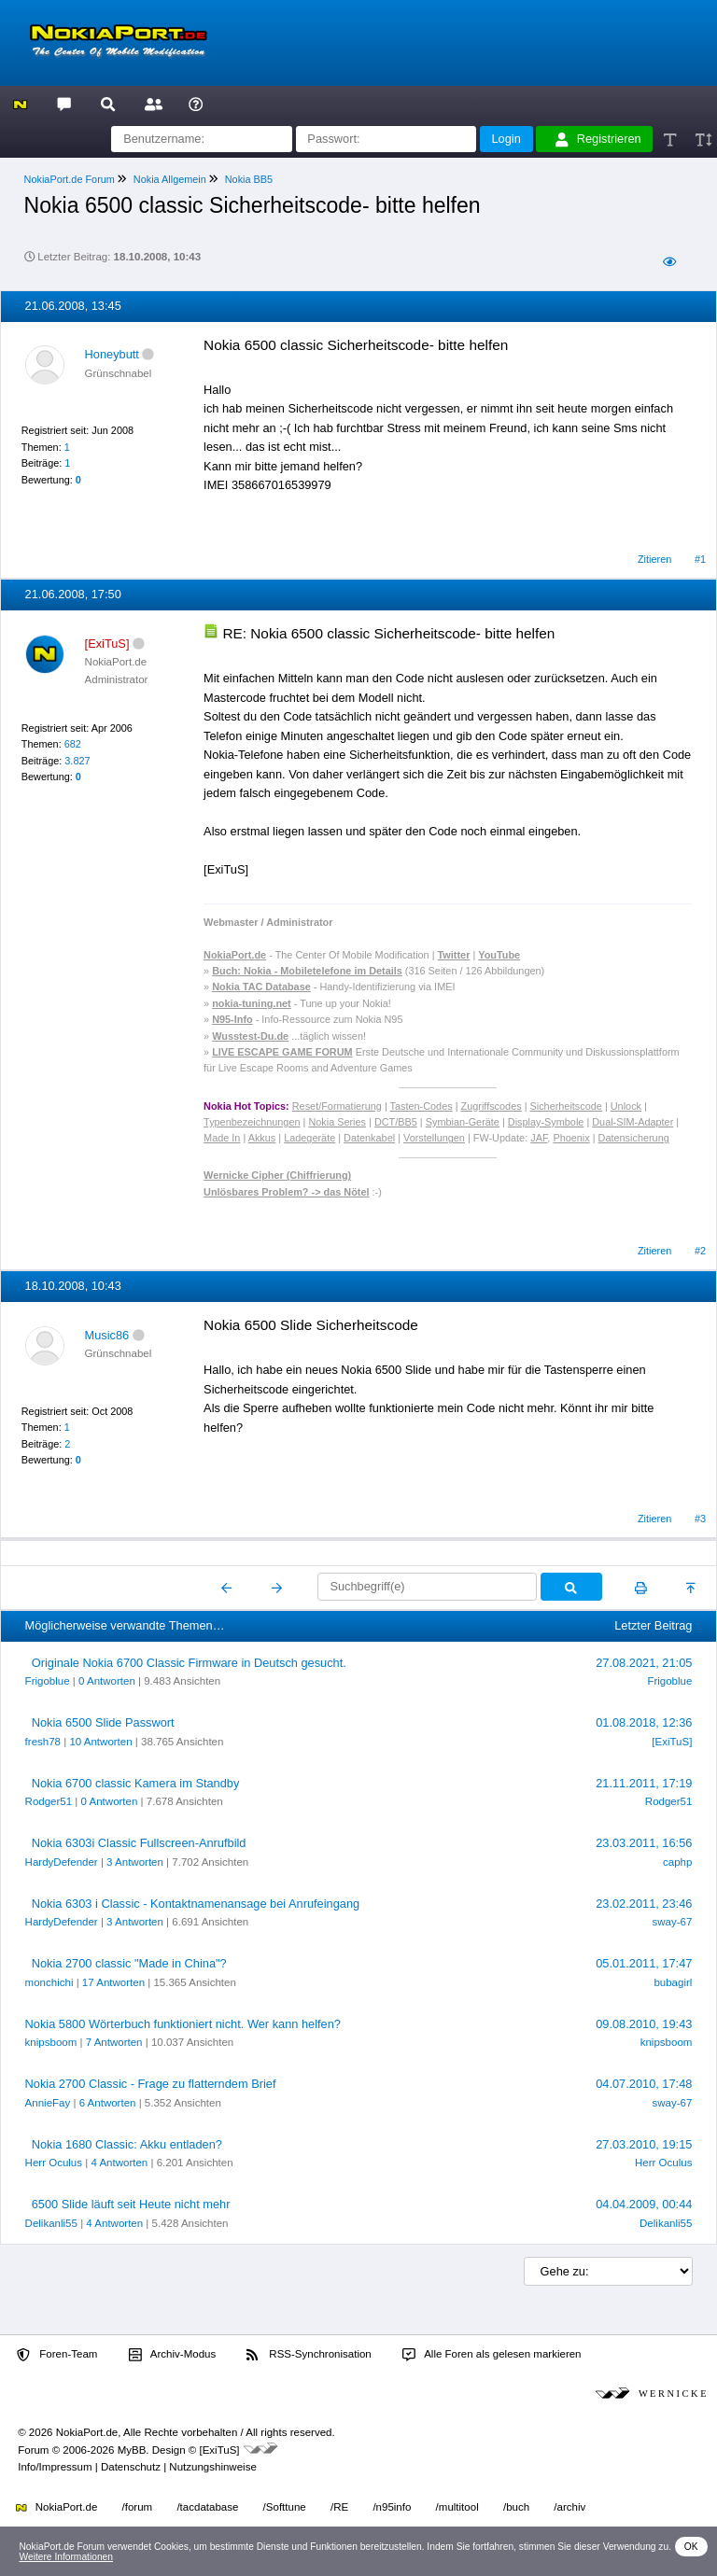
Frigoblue (47, 1681)
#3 (700, 1518)
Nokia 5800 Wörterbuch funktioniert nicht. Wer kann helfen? (183, 2024)
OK (691, 2546)
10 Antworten (100, 1741)
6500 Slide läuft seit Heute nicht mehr (131, 2204)
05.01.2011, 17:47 (644, 1963)
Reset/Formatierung (337, 1106)
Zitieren (654, 559)
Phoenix (571, 1137)
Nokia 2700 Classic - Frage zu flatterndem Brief (150, 2084)
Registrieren (598, 139)
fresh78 (43, 1741)
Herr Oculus (53, 2162)
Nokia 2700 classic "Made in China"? (129, 1963)
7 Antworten (114, 2042)
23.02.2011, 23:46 (644, 1904)
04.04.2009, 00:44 (644, 2204)
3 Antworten (134, 1862)
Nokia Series (337, 1121)
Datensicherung (633, 1137)
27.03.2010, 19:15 (644, 2144)
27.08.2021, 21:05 (644, 1663)
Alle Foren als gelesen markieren (492, 2354)
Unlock (626, 1106)
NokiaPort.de (56, 2507)
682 (72, 743)
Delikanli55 (51, 2223)
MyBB (132, 2450)
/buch (516, 2507)
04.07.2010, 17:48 (644, 2084)
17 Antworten (113, 1982)
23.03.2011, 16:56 (644, 1843)
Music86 (107, 1335)
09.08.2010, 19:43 (644, 2024)
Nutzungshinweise (212, 2466)
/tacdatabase (207, 2507)
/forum (137, 2507)
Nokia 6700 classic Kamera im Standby (136, 1783)
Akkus (262, 1137)
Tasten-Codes (421, 1106)
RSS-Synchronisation (308, 2354)
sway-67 (673, 1921)
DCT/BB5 (395, 1121)
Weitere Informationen (66, 2557)
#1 (700, 559)
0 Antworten (106, 1681)
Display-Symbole (546, 1121)
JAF (538, 1137)
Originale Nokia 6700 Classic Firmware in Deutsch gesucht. (189, 1663)
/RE (339, 2507)
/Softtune (284, 2507)
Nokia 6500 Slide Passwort (103, 1722)
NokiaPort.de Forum (69, 179)
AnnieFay (48, 2102)
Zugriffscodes (491, 1106)
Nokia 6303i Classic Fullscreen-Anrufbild (139, 1843)
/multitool (457, 2507)
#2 (700, 1250)
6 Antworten (107, 2102)
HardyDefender (61, 1862)
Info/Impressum (54, 2466)
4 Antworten (119, 2162)
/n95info (392, 2507)
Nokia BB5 (249, 179)
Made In (222, 1137)
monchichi (49, 1982)
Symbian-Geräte (462, 1121)
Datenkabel (369, 1137)
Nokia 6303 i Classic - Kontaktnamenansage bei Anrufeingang (195, 1904)
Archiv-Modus (173, 2354)
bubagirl (673, 1982)
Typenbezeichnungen (252, 1121)
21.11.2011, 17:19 (644, 1783)
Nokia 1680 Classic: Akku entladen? (127, 2144)
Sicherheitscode (566, 1106)
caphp (677, 1862)
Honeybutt (112, 354)
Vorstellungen (434, 1137)
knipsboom (51, 2042)
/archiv (569, 2507)
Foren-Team (57, 2354)
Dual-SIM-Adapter (632, 1121)
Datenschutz (131, 2466)
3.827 (77, 760)
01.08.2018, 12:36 (644, 1722)
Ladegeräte (309, 1137)
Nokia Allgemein (170, 179)
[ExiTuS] (672, 1741)
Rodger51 (49, 1801)
